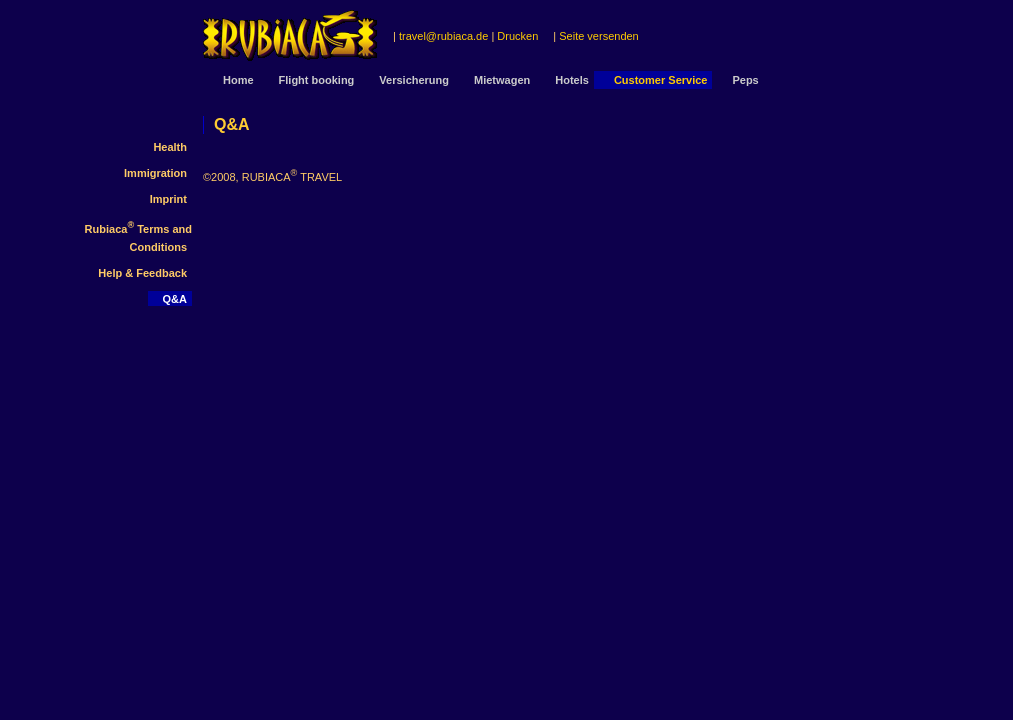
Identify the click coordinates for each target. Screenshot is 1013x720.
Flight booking (317, 80)
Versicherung (414, 80)
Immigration (155, 173)
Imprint (168, 199)
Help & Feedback (142, 273)
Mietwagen (502, 80)
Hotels (572, 80)
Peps (745, 80)
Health (170, 147)
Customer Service (661, 80)
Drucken (517, 36)
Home (238, 80)
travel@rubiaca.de (443, 36)
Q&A (175, 299)
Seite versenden (599, 36)
